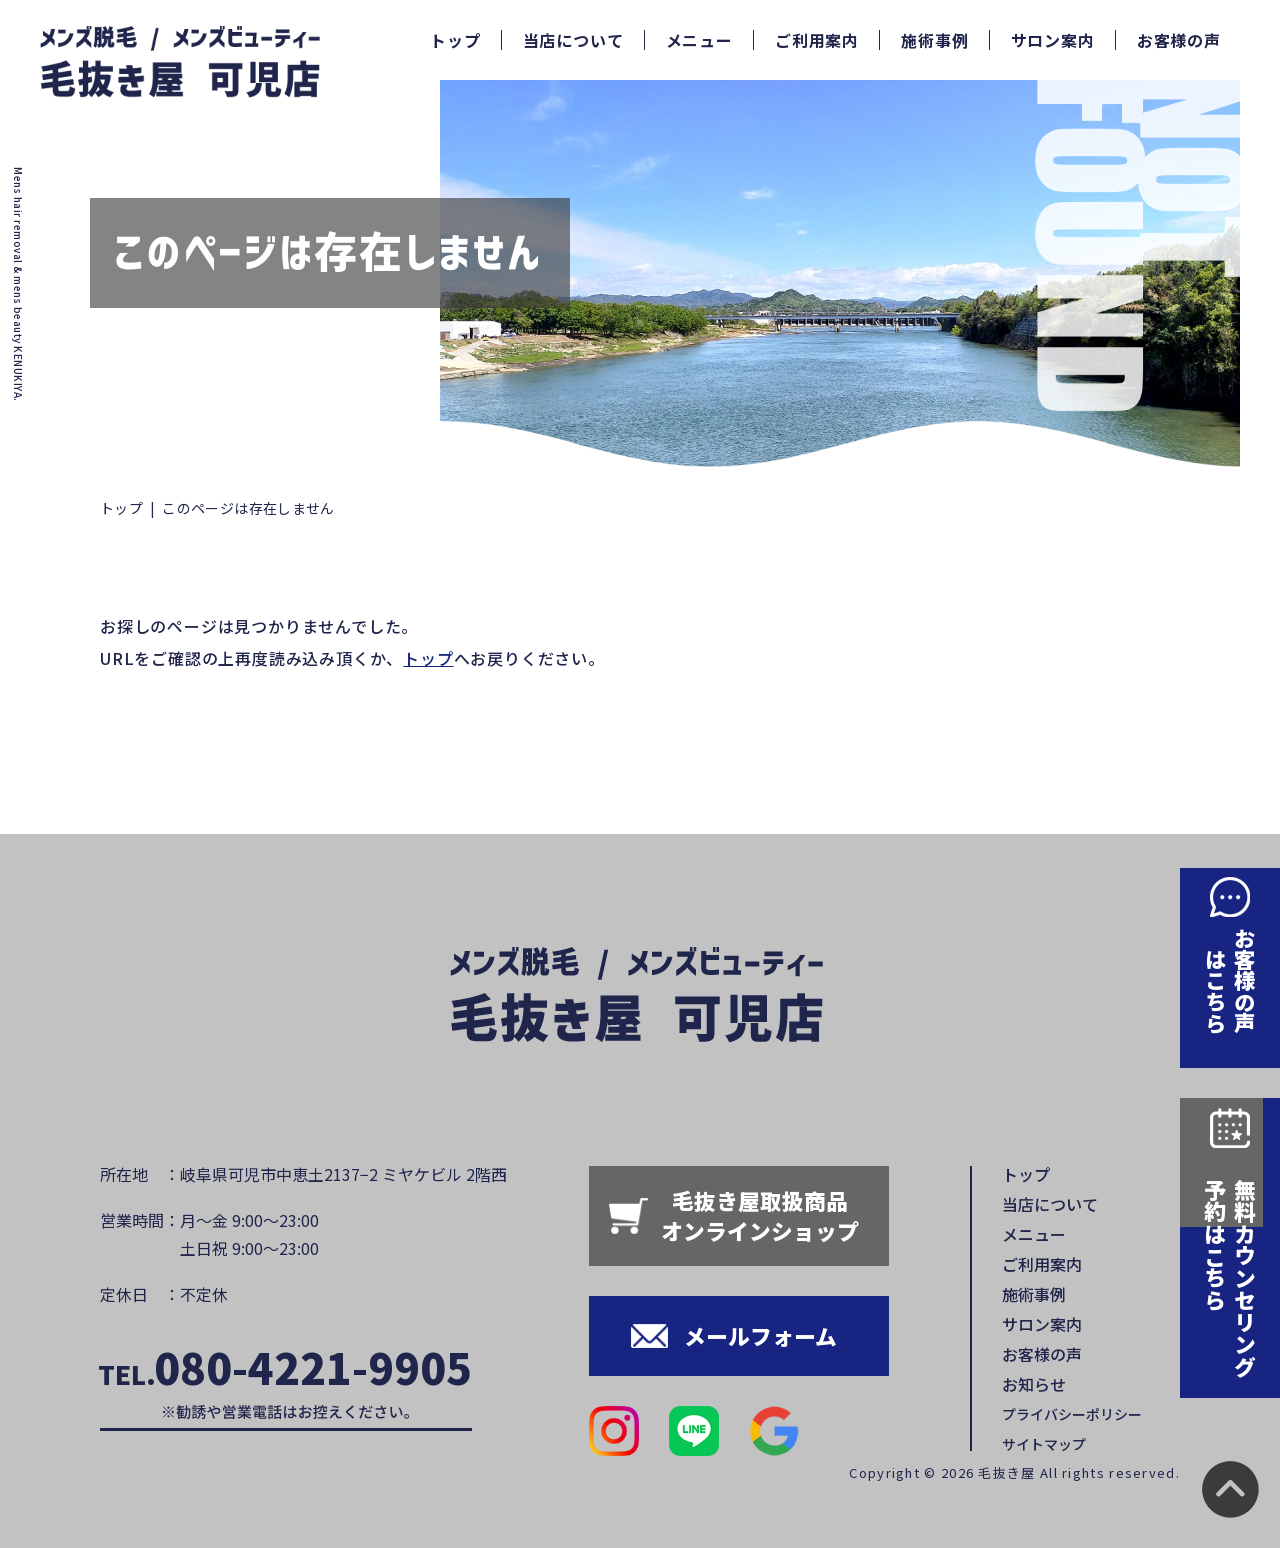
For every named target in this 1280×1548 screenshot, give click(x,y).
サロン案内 (1053, 40)
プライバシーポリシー (1072, 1414)
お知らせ (1034, 1384)
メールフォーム (760, 1336)
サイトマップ (1044, 1444)
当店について (573, 40)
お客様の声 (1179, 40)
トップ (455, 40)
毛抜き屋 (1006, 1472)
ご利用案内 (817, 40)
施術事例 (934, 40)
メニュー (699, 40)
